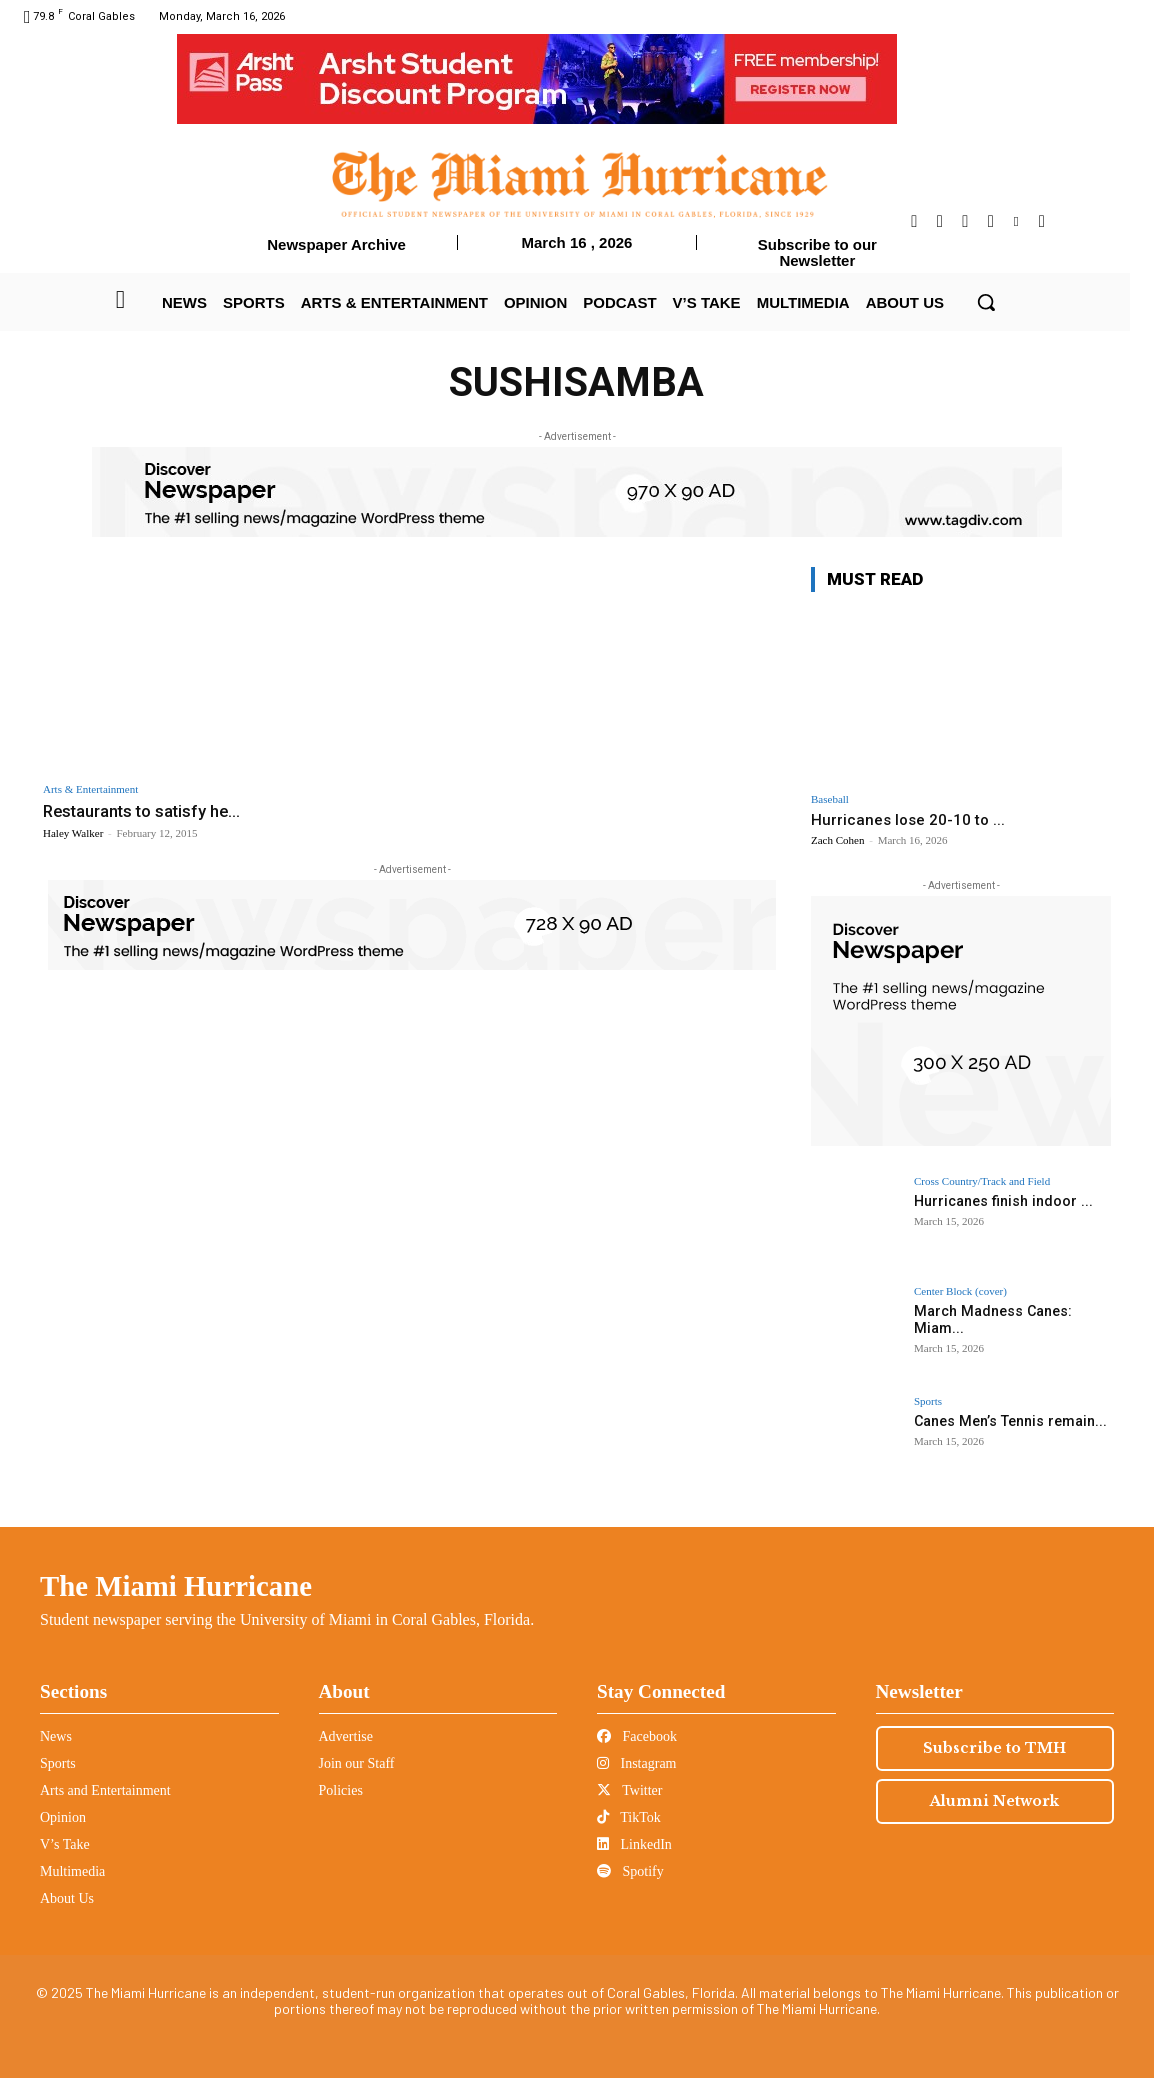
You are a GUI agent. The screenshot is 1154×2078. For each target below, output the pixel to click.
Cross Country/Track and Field (982, 1181)
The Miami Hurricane (176, 1586)
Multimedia (72, 1871)
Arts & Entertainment (90, 789)
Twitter (629, 1790)
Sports (928, 1401)
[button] (986, 302)
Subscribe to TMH (994, 1748)
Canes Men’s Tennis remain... (1008, 1421)
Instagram (636, 1763)
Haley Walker (73, 833)
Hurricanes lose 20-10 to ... (908, 820)
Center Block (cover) (960, 1291)
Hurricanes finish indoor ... (1002, 1201)
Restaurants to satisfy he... (145, 811)
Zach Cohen (837, 840)
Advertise (346, 1736)
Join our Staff (357, 1763)
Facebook (637, 1736)
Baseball (830, 799)
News (56, 1736)
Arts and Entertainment (105, 1790)
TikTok (629, 1817)
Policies (341, 1790)
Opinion (63, 1817)
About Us (67, 1898)
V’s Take (65, 1844)
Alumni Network (994, 1801)
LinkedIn (634, 1844)
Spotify (630, 1871)
